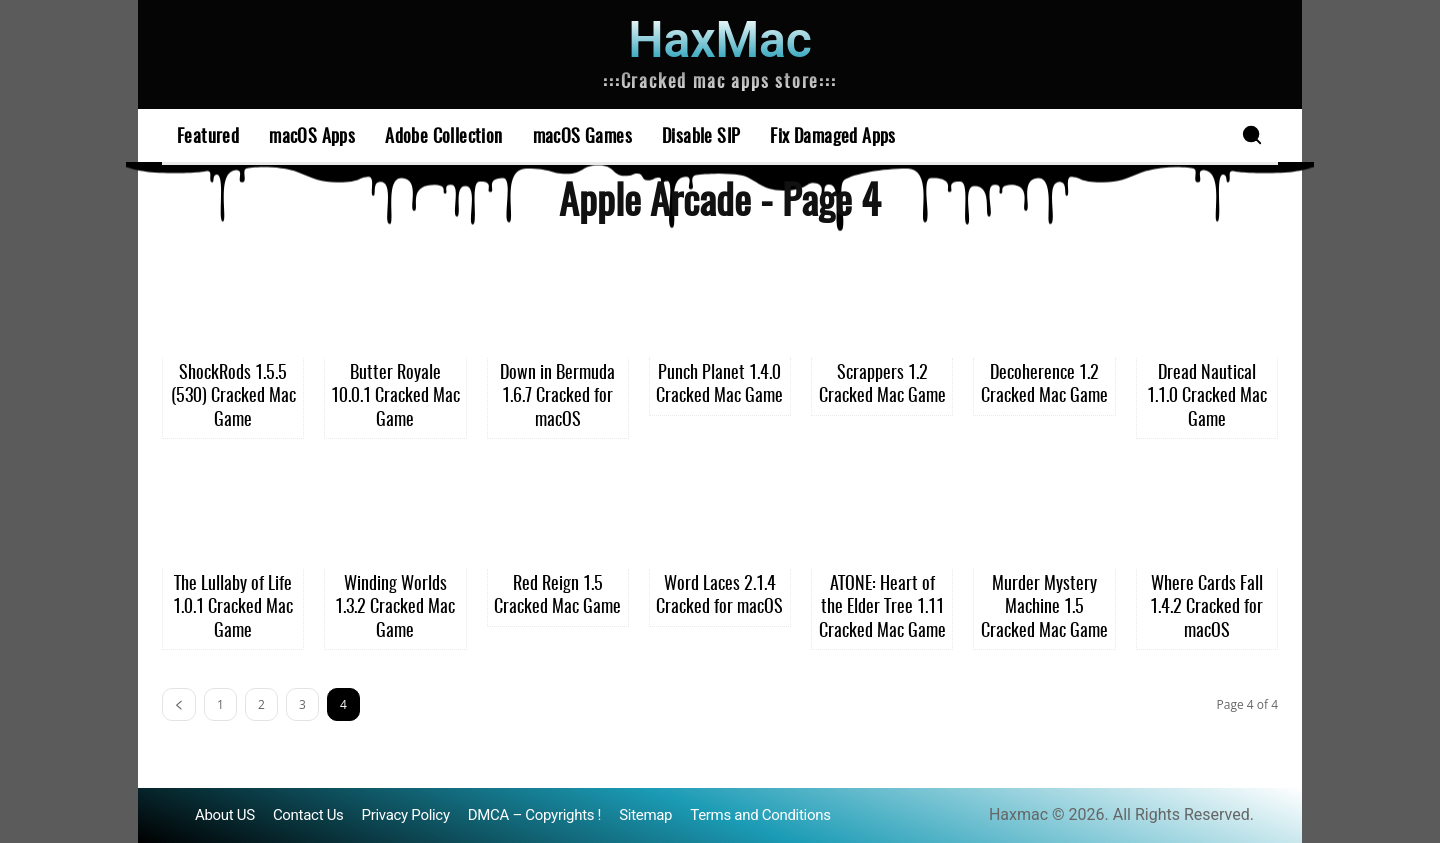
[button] (1251, 135)
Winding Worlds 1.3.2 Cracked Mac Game (395, 608)
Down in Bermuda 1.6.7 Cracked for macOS (557, 397)
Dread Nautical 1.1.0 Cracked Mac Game (1207, 397)
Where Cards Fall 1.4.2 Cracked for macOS (1206, 608)
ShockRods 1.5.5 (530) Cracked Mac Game (233, 397)
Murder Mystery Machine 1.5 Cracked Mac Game (1044, 608)
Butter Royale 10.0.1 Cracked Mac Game (395, 397)
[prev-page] (179, 704)
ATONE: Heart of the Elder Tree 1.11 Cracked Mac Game (882, 608)
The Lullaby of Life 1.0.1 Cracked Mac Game (233, 608)
